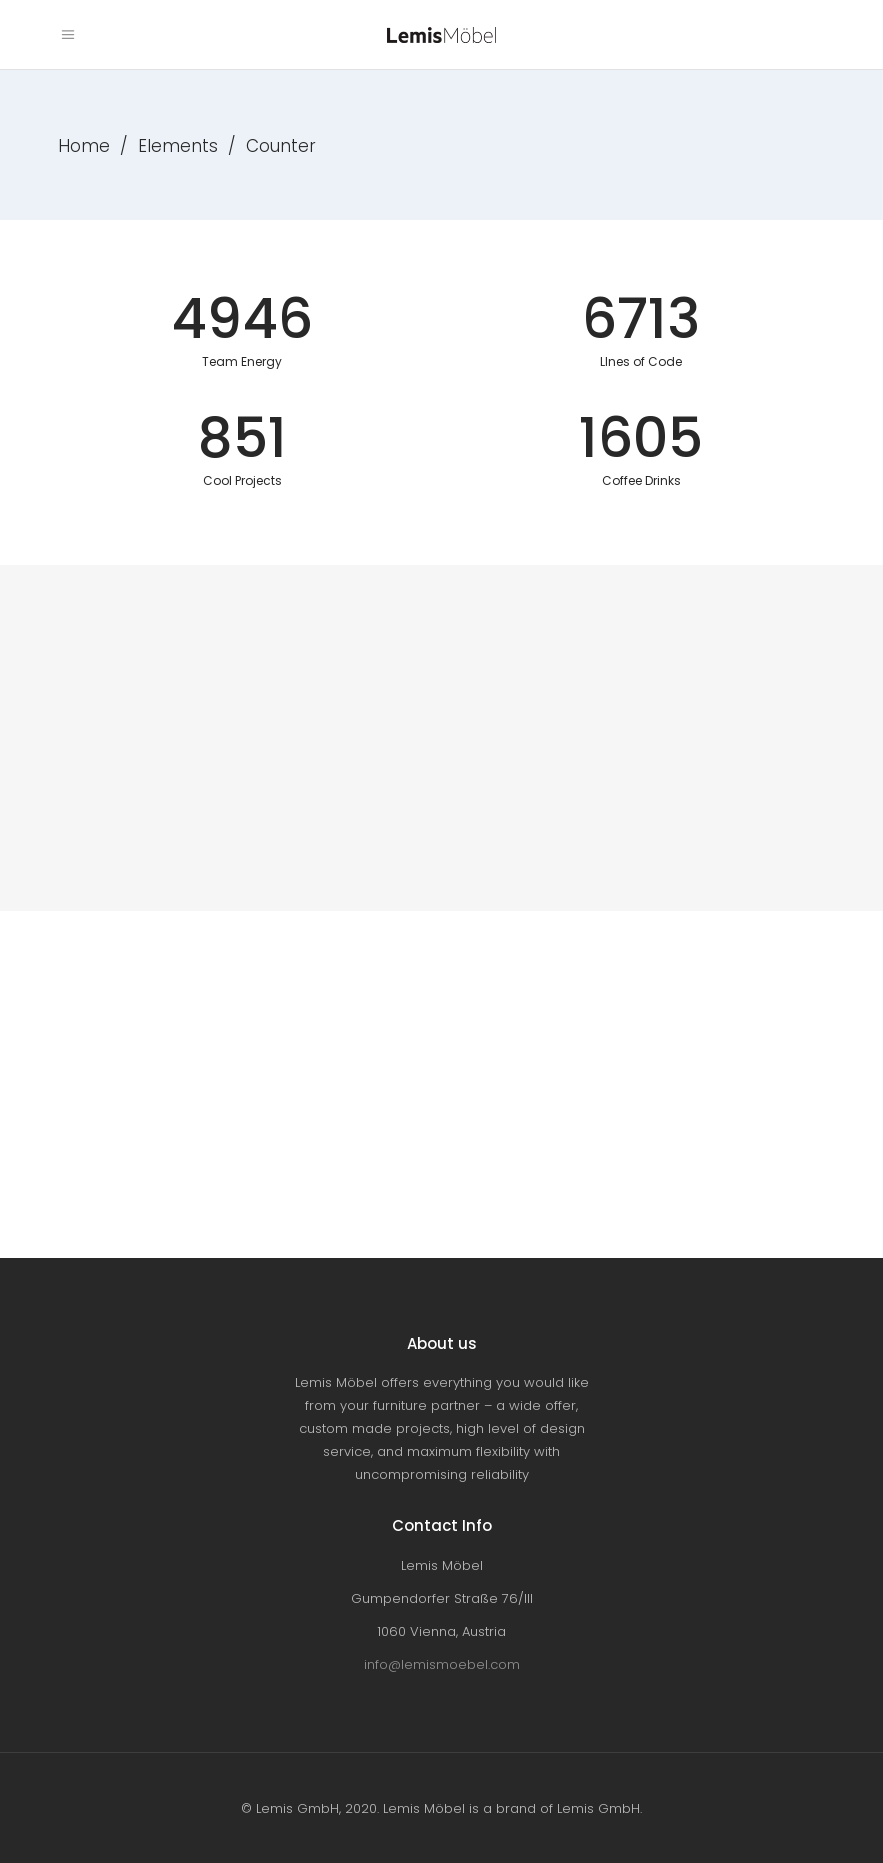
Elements (178, 146)
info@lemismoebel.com (442, 1664)
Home (84, 146)
